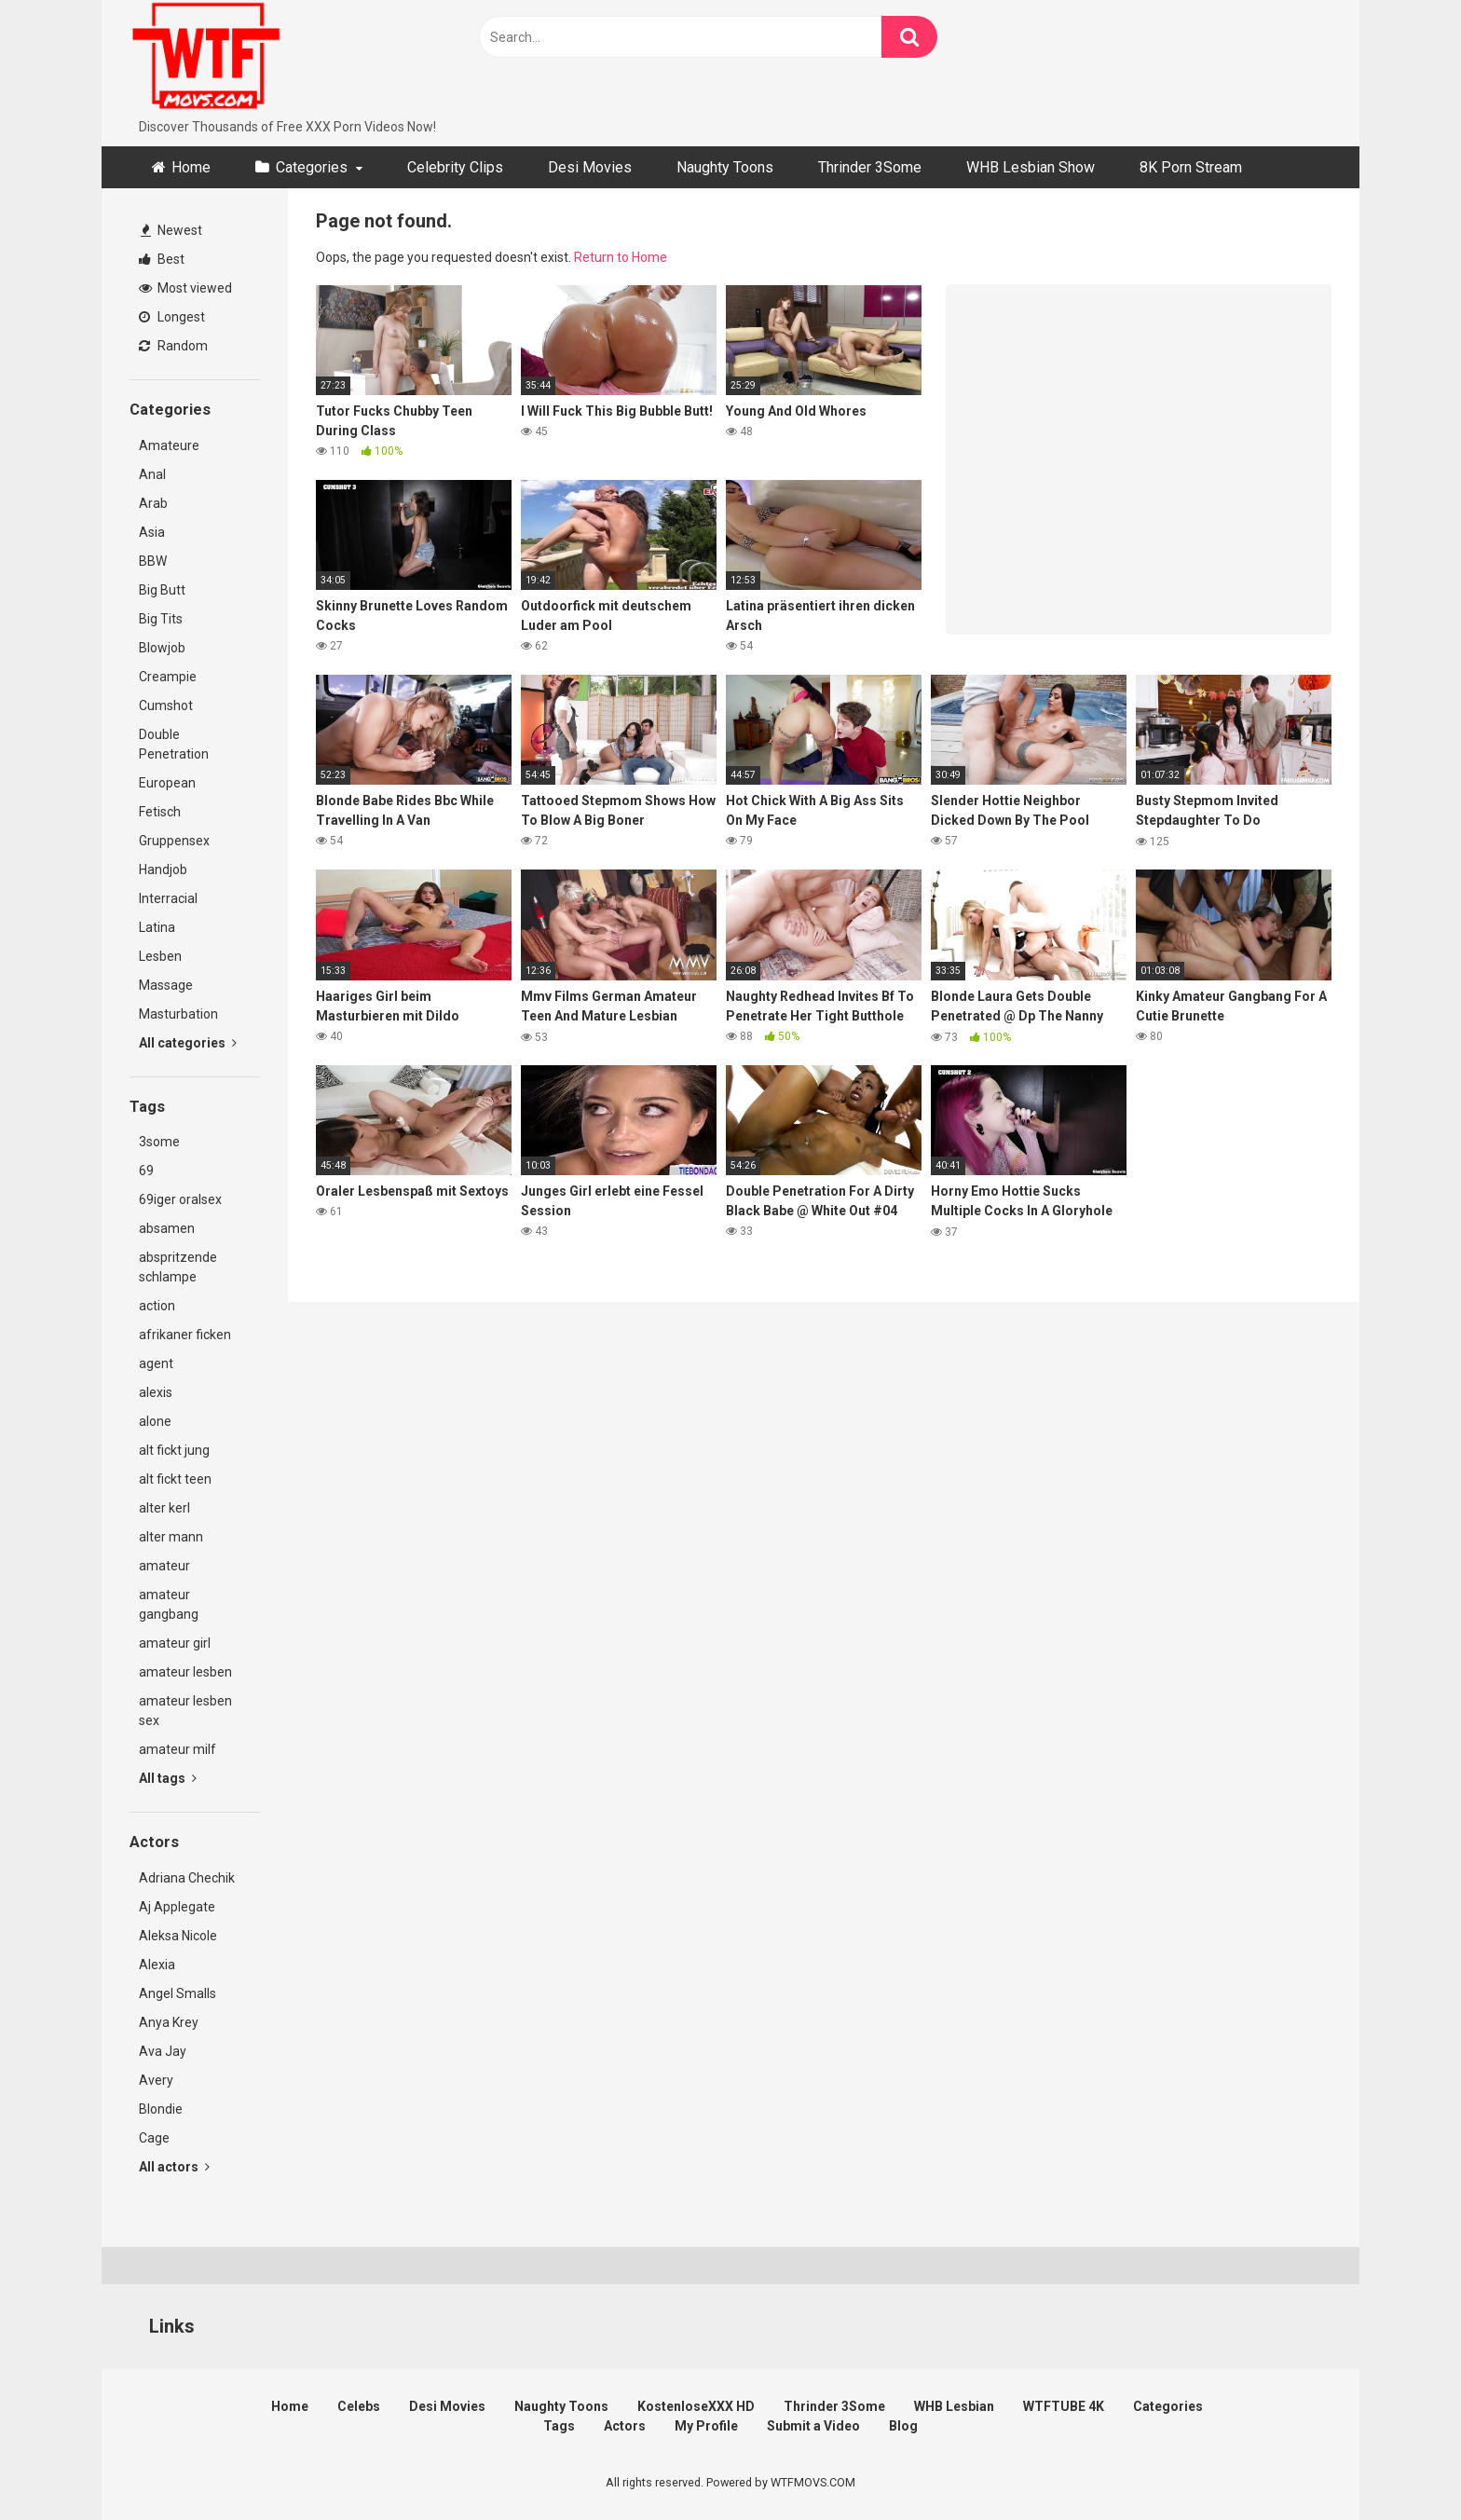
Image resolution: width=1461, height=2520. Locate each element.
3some (159, 1141)
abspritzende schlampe (178, 1267)
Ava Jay (162, 2051)
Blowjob (162, 647)
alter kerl (164, 1507)
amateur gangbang (168, 1604)
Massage (166, 985)
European (167, 782)
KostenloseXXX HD (696, 2406)
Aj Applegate (177, 1906)
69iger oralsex (180, 1199)
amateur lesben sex (185, 1710)
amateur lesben (185, 1671)
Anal (152, 474)
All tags (168, 1778)
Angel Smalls (177, 1993)
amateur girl (175, 1643)
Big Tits (161, 618)
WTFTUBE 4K (1063, 2406)
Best (161, 259)
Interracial (168, 898)
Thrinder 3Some (870, 167)
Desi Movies (590, 167)
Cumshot (166, 705)
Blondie (161, 2109)
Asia (152, 532)
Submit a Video (813, 2425)
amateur (164, 1565)
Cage (154, 2137)
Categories (312, 167)
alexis (155, 1392)
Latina (157, 927)
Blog (903, 2425)
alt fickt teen (175, 1479)
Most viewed (185, 288)
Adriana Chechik (187, 1877)
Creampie (168, 676)
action (157, 1305)
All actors (174, 2166)
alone (155, 1421)
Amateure (169, 445)
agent (156, 1363)
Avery (156, 2080)
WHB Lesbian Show (1030, 167)
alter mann (171, 1536)
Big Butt (162, 589)
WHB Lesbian (954, 2406)
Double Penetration (174, 744)
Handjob (163, 869)
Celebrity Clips (455, 167)
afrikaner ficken (185, 1334)
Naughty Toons (724, 167)
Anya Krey (168, 2022)
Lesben (160, 956)
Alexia (157, 1964)
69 (146, 1170)
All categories (188, 1042)
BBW (153, 561)
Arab (153, 503)
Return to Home (620, 257)
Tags (559, 2425)
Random (173, 345)
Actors (625, 2425)
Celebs (358, 2406)
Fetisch (160, 811)
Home (191, 167)
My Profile (706, 2425)
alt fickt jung (174, 1450)
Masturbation (178, 1014)
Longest (172, 316)
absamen (167, 1228)
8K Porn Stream (1191, 167)
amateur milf (177, 1749)
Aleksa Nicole (178, 1935)
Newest (171, 230)
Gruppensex (174, 840)
